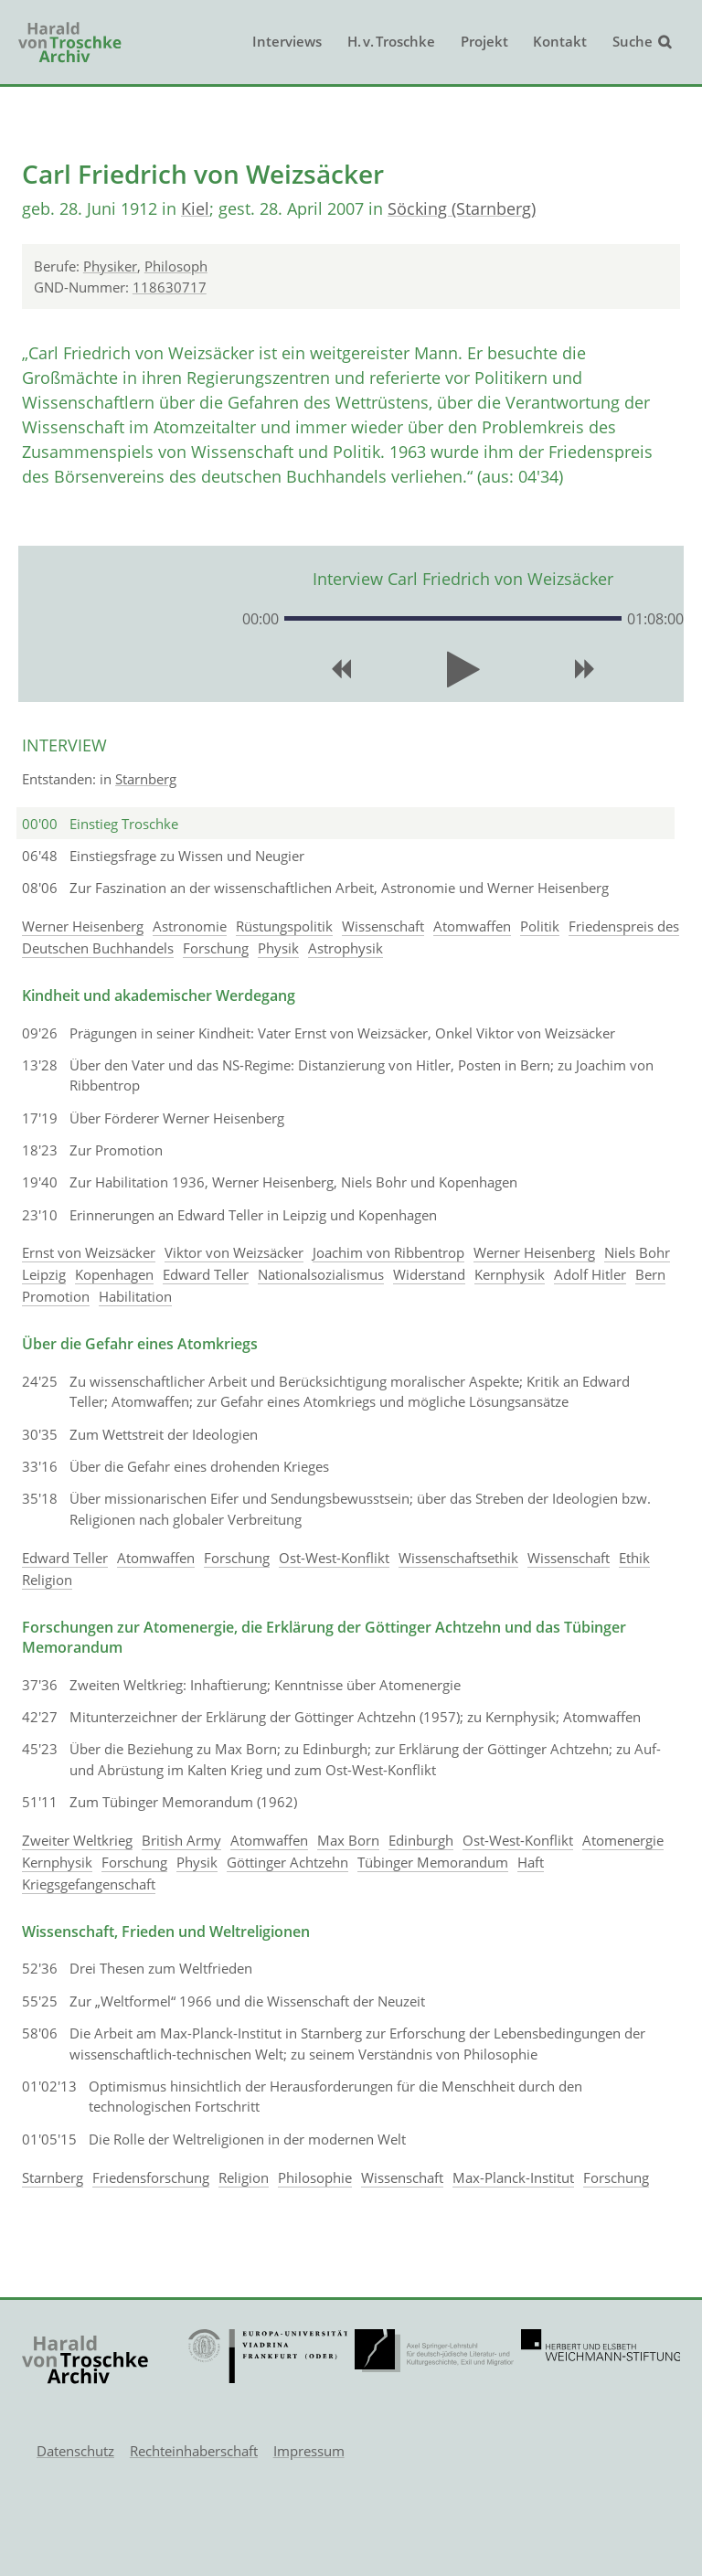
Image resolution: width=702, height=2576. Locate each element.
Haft (530, 1862)
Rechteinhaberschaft (194, 2451)
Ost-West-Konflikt (334, 1558)
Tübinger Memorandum (432, 1862)
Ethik (634, 1558)
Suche (632, 41)
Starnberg (145, 779)
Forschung (216, 948)
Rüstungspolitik (284, 926)
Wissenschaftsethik (458, 1558)
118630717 (170, 287)
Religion (47, 1579)
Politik (539, 926)
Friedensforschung (150, 2177)
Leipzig (44, 1274)
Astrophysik (345, 948)
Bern (650, 1274)
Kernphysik (509, 1274)
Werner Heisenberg (83, 926)
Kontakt (560, 41)
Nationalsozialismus (321, 1274)
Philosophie (315, 2177)
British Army (181, 1840)
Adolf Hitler (590, 1274)
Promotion (56, 1296)
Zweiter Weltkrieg (77, 1840)
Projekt (484, 41)
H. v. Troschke (391, 41)
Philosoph (175, 266)
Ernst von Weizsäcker (88, 1252)
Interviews (287, 41)
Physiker (110, 266)
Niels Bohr (637, 1252)
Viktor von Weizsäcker (234, 1252)
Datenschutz (75, 2451)
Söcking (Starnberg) (462, 208)
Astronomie (190, 926)
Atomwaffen (472, 926)
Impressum (309, 2451)
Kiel (195, 208)
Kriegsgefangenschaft (88, 1884)
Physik (278, 948)
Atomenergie (623, 1840)
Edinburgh (420, 1840)
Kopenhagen (114, 1274)
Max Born (348, 1840)
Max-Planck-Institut (513, 2177)
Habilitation (135, 1296)
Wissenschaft (383, 926)
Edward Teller (206, 1274)
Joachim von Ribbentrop (388, 1252)
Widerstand (429, 1274)
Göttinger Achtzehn (287, 1862)
